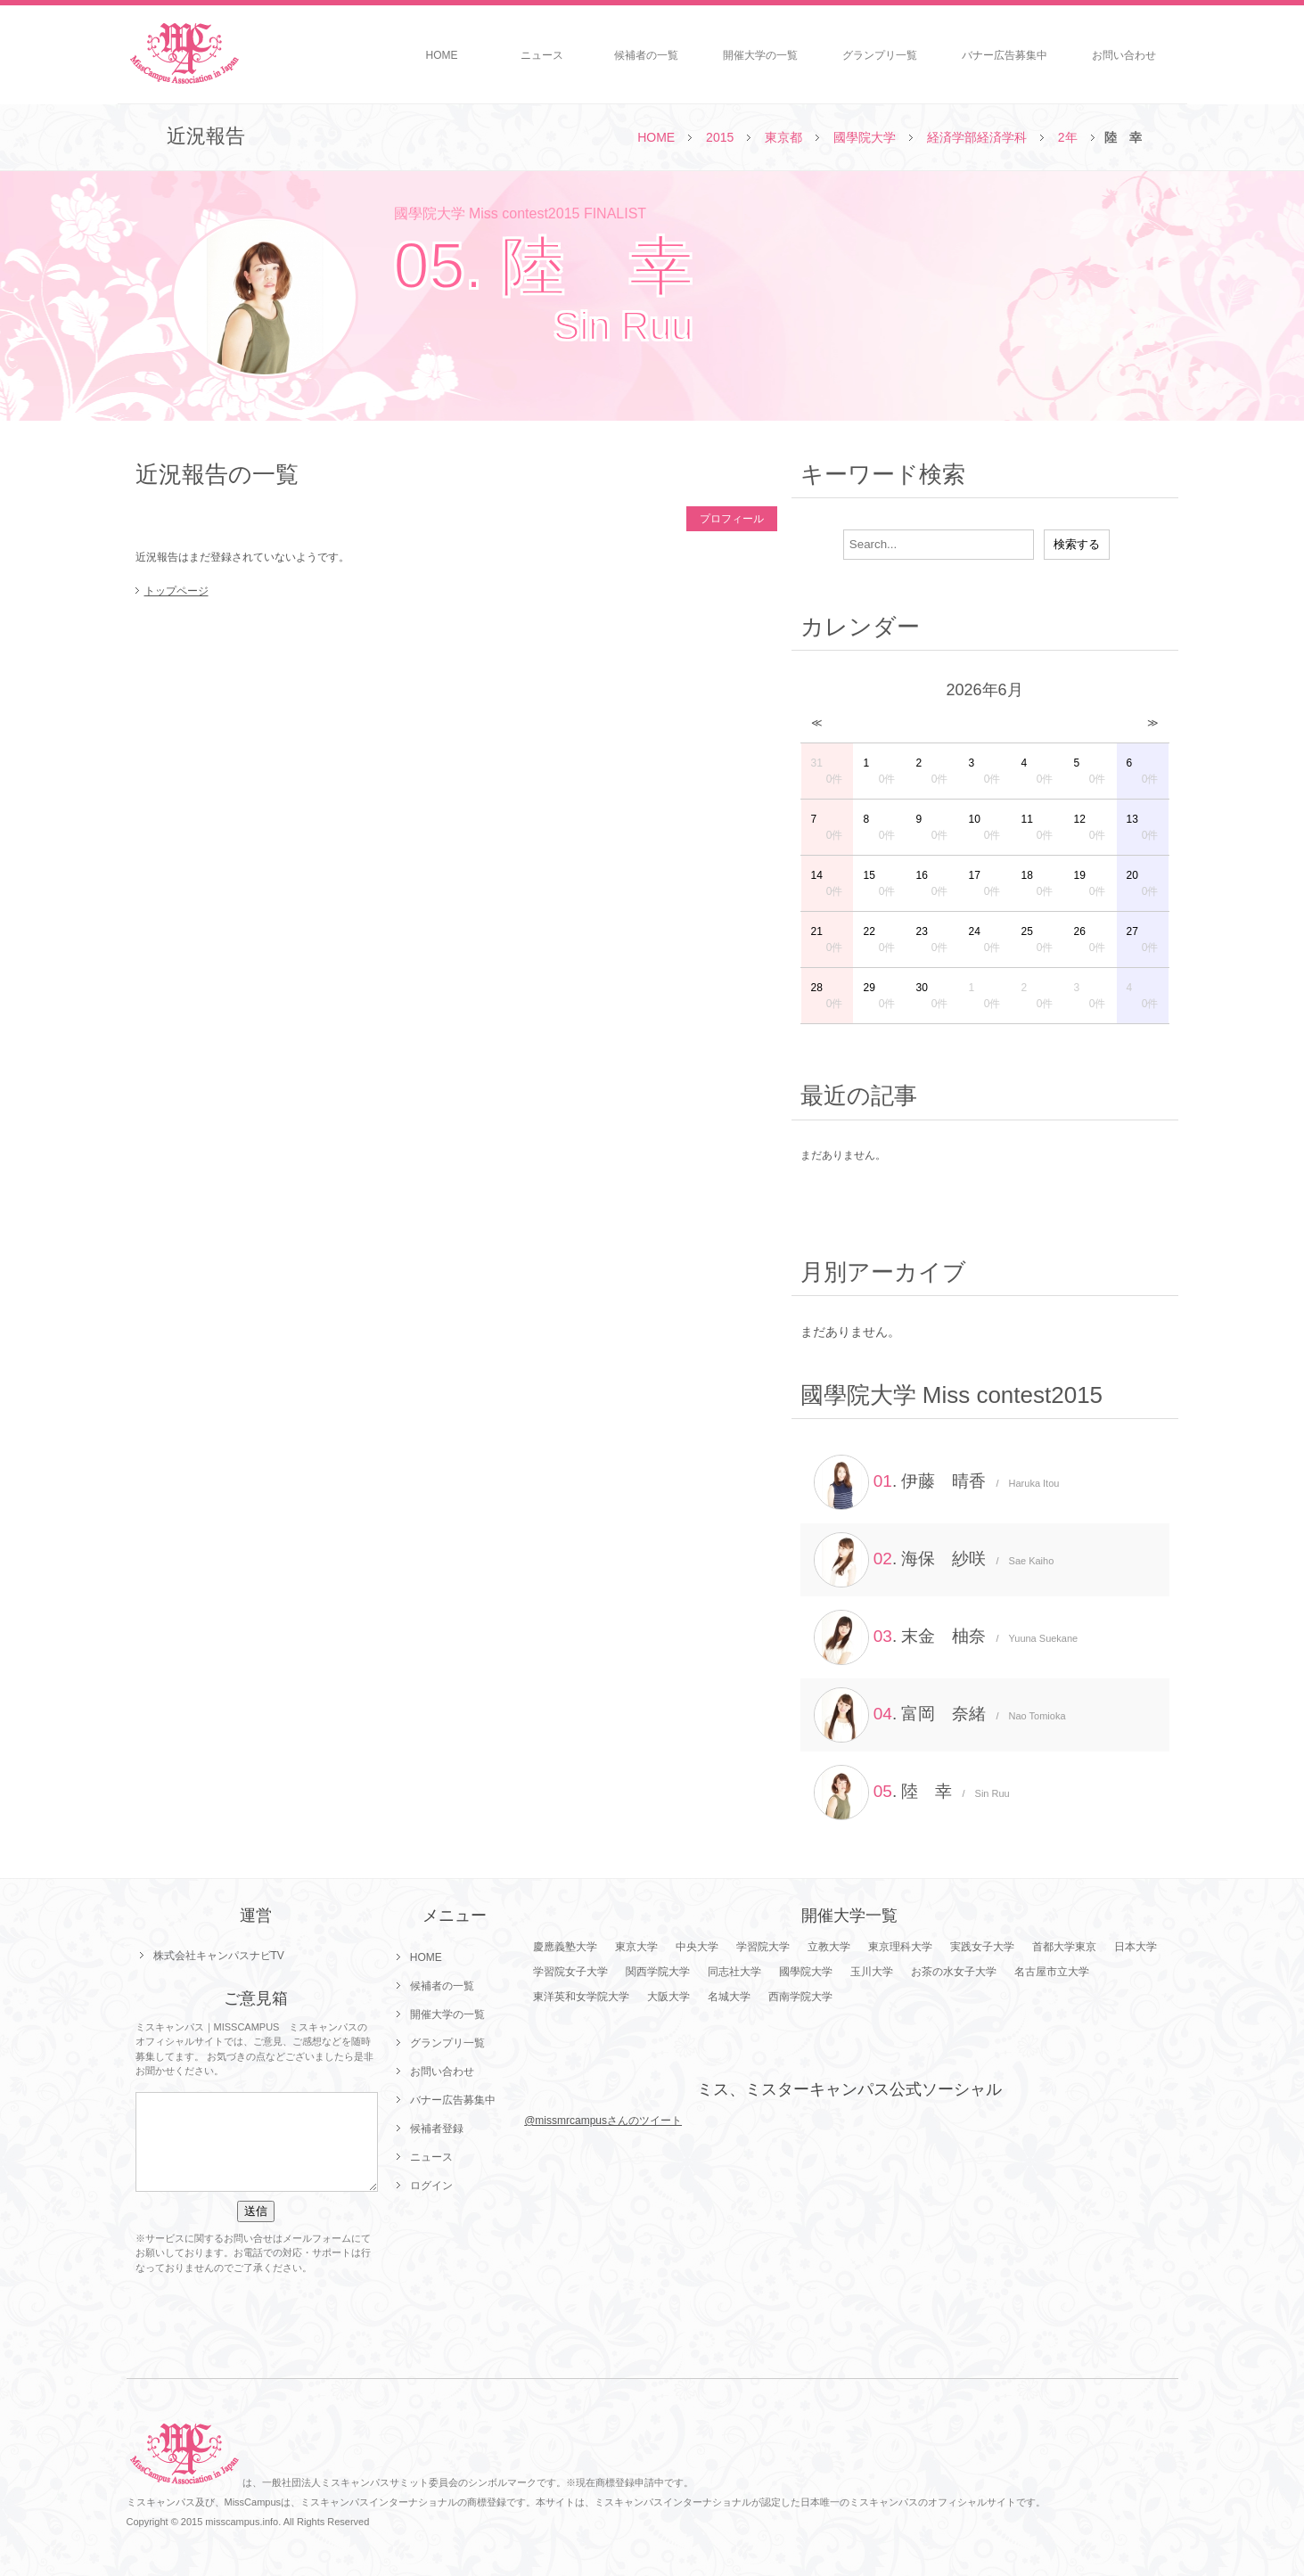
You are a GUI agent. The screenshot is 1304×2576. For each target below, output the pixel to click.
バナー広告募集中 (1004, 55)
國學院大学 (864, 137)
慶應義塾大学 (565, 1946)
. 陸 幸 (912, 1792)
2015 (720, 137)
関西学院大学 (658, 1971)
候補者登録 (436, 2128)
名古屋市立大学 (1051, 1971)
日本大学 (1135, 1946)
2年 (1068, 137)
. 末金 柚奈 (946, 1637)
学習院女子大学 (570, 1971)
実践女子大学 (982, 1946)
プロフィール (732, 519)
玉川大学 (871, 1971)
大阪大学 (668, 1996)
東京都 (783, 137)
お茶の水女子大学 (953, 1971)
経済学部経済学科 (977, 137)
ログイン (431, 2185)
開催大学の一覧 (760, 55)
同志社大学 (734, 1971)
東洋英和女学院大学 (581, 1996)
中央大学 (697, 1946)
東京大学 (636, 1946)
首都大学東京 (1064, 1946)
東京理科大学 (900, 1946)
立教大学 (829, 1946)
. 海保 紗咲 (934, 1559)
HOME (442, 55)
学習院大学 (763, 1946)
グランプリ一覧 (879, 55)
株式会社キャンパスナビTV (218, 1955)
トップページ (176, 591)
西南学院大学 (800, 1996)
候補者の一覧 (646, 55)
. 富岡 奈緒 (940, 1715)
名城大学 (729, 1996)
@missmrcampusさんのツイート (603, 2120)
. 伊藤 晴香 (937, 1482)
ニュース (542, 55)
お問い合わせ (1124, 55)
